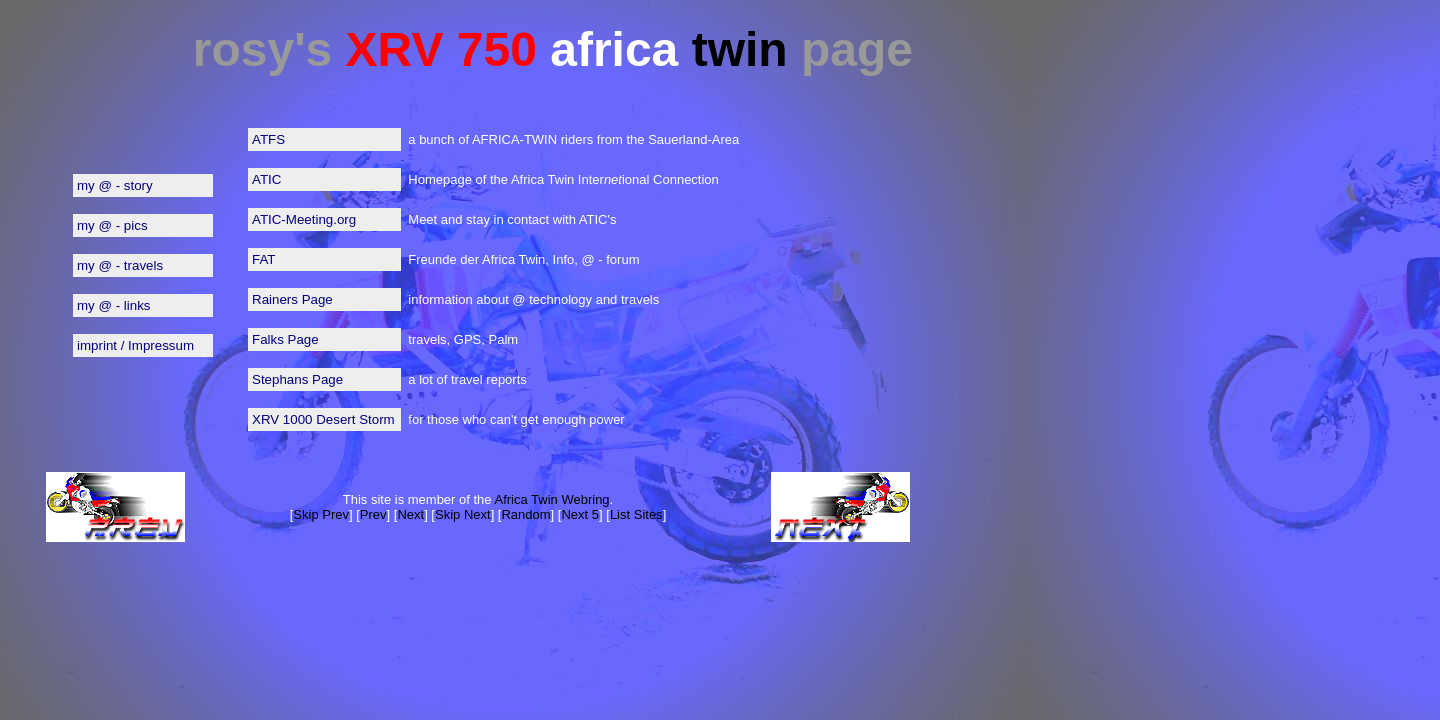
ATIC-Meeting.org (304, 219)
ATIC (266, 179)
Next (410, 514)
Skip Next (463, 514)
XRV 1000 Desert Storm (323, 419)
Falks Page (285, 339)
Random (525, 514)
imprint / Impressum (135, 345)
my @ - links (114, 305)
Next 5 (580, 514)
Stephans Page (297, 379)
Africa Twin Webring (551, 499)
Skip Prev (321, 514)
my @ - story (115, 185)
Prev (373, 514)
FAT (263, 259)
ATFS (268, 139)
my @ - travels (120, 265)
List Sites (636, 514)
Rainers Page (292, 299)
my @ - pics (112, 225)
